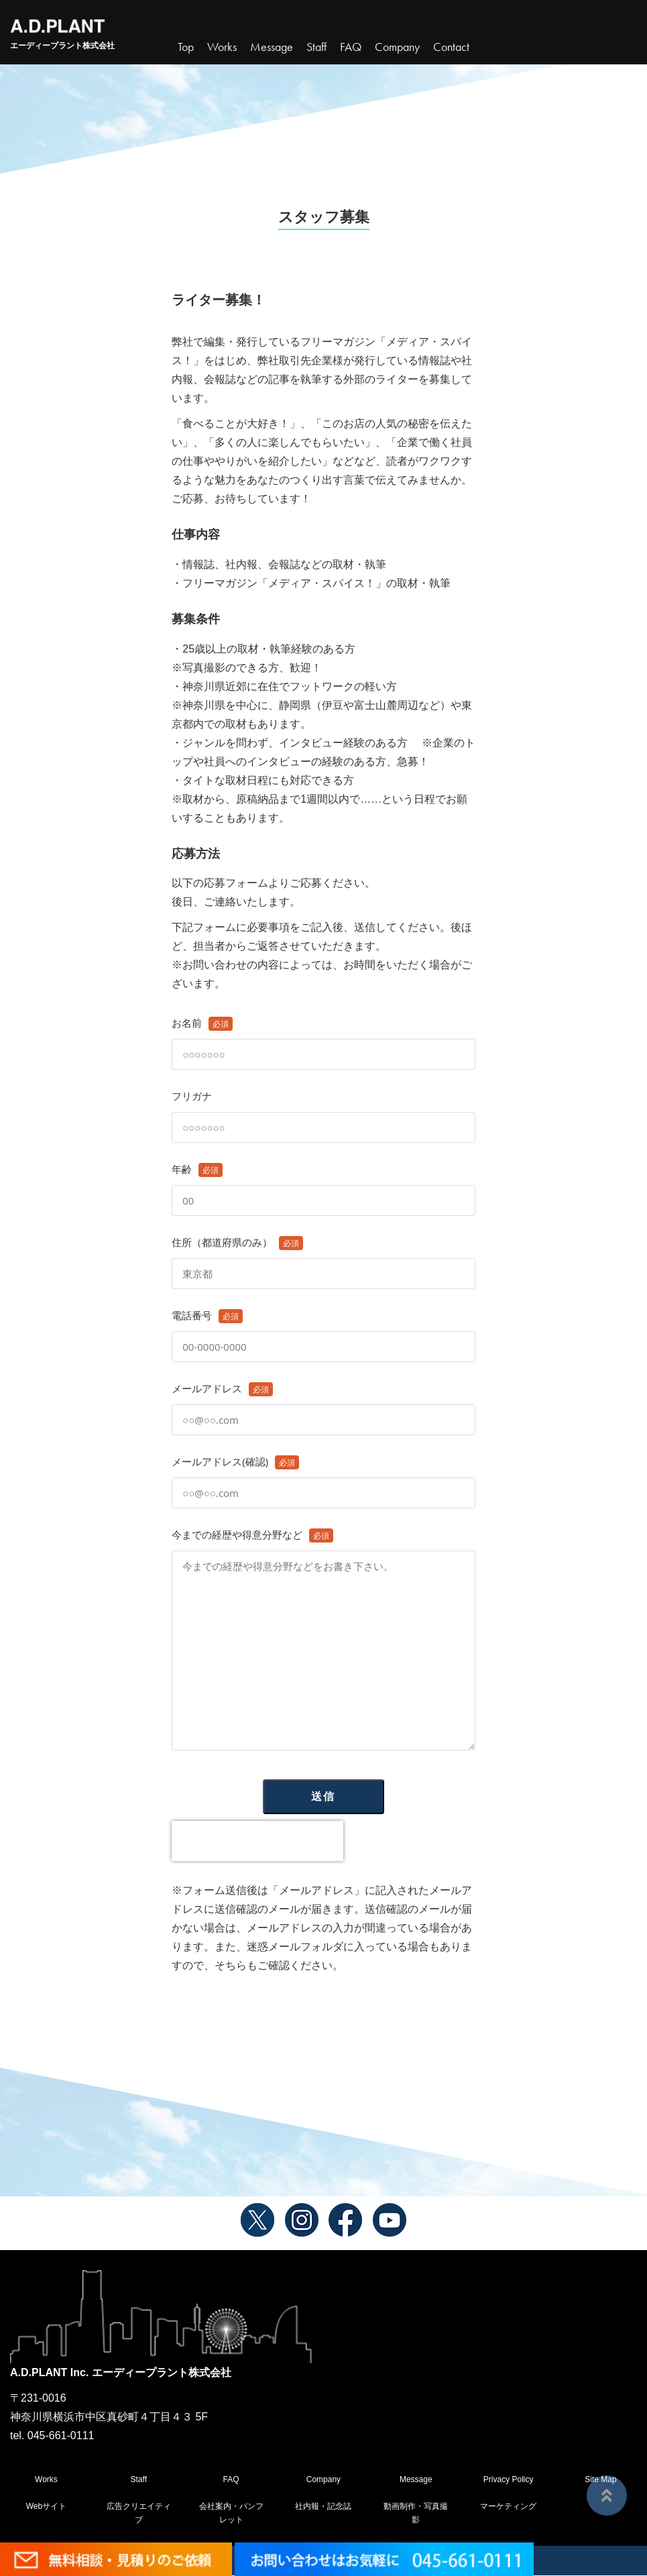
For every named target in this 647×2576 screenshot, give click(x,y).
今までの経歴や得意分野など (323, 1640)
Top (186, 47)
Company (323, 2479)
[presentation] (257, 1841)
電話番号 (323, 1330)
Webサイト (46, 2507)
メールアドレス (323, 1404)
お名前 (323, 1038)
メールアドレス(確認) (323, 1477)
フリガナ (323, 1111)
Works (222, 47)
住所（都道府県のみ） (323, 1257)
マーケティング (508, 2507)
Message (416, 2479)
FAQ (231, 2479)
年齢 (323, 1184)
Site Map (600, 2479)
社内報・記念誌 (323, 2507)
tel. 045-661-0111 (52, 2435)
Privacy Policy (508, 2479)
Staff (139, 2479)
